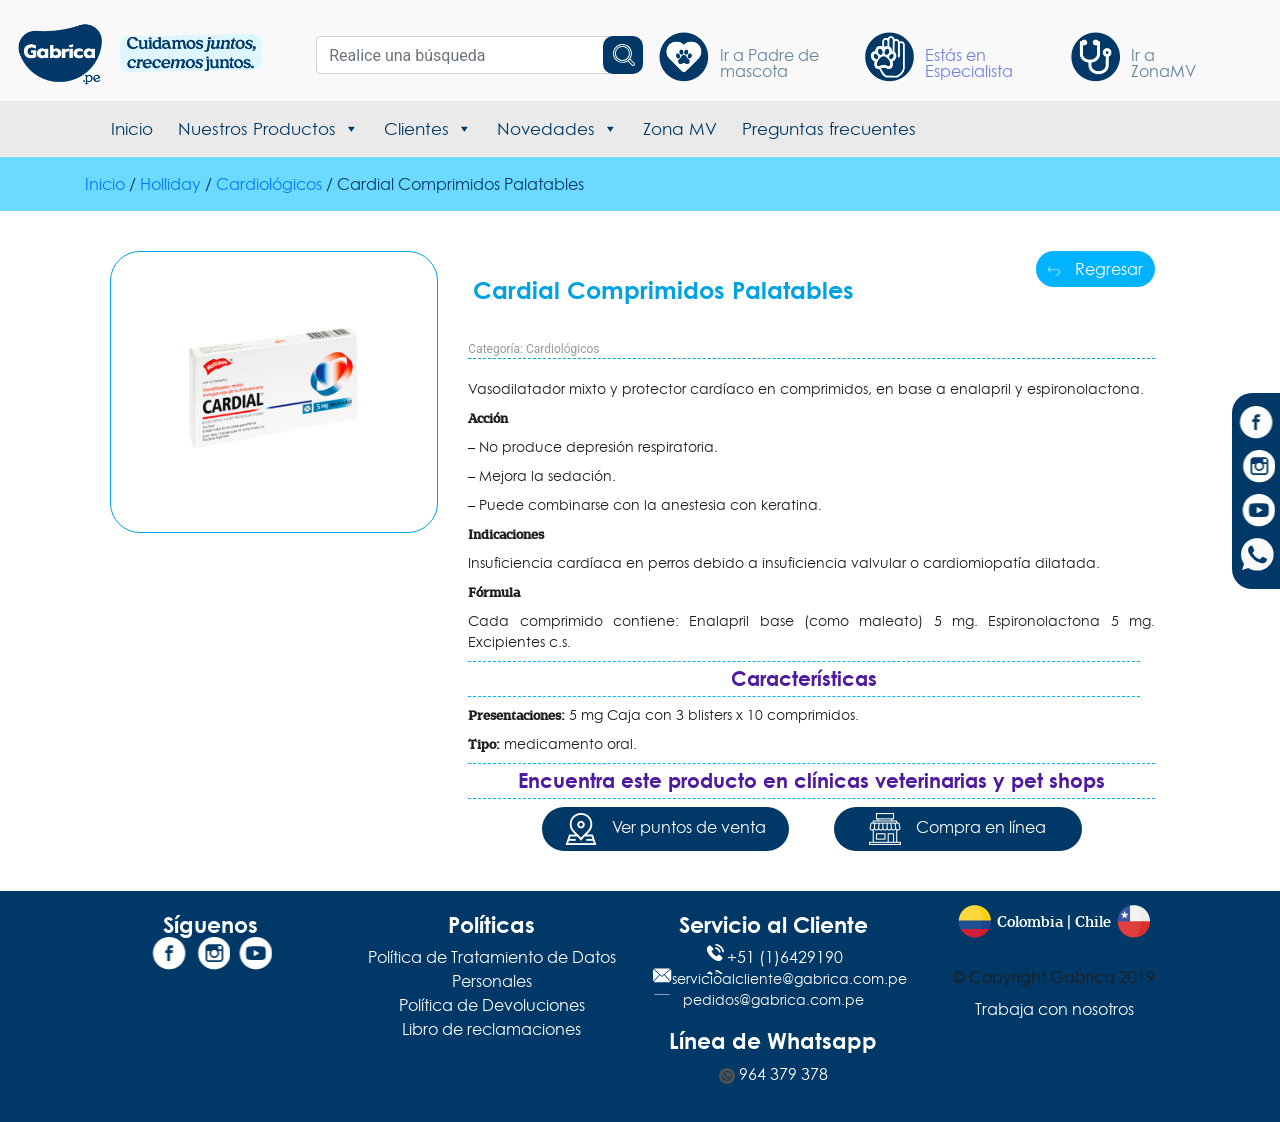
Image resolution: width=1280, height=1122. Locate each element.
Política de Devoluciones (492, 1005)
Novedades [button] (557, 129)
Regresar (1095, 269)
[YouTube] (1256, 513)
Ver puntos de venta (665, 829)
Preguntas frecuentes (829, 129)
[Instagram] (1256, 469)
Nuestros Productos (268, 129)
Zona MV (680, 129)
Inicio (132, 129)
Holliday (170, 184)
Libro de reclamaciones (491, 1029)
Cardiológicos (269, 184)
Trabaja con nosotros (1054, 1009)
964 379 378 (773, 1074)
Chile (1093, 922)
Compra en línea (957, 829)
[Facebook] (1256, 425)
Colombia (1030, 922)
